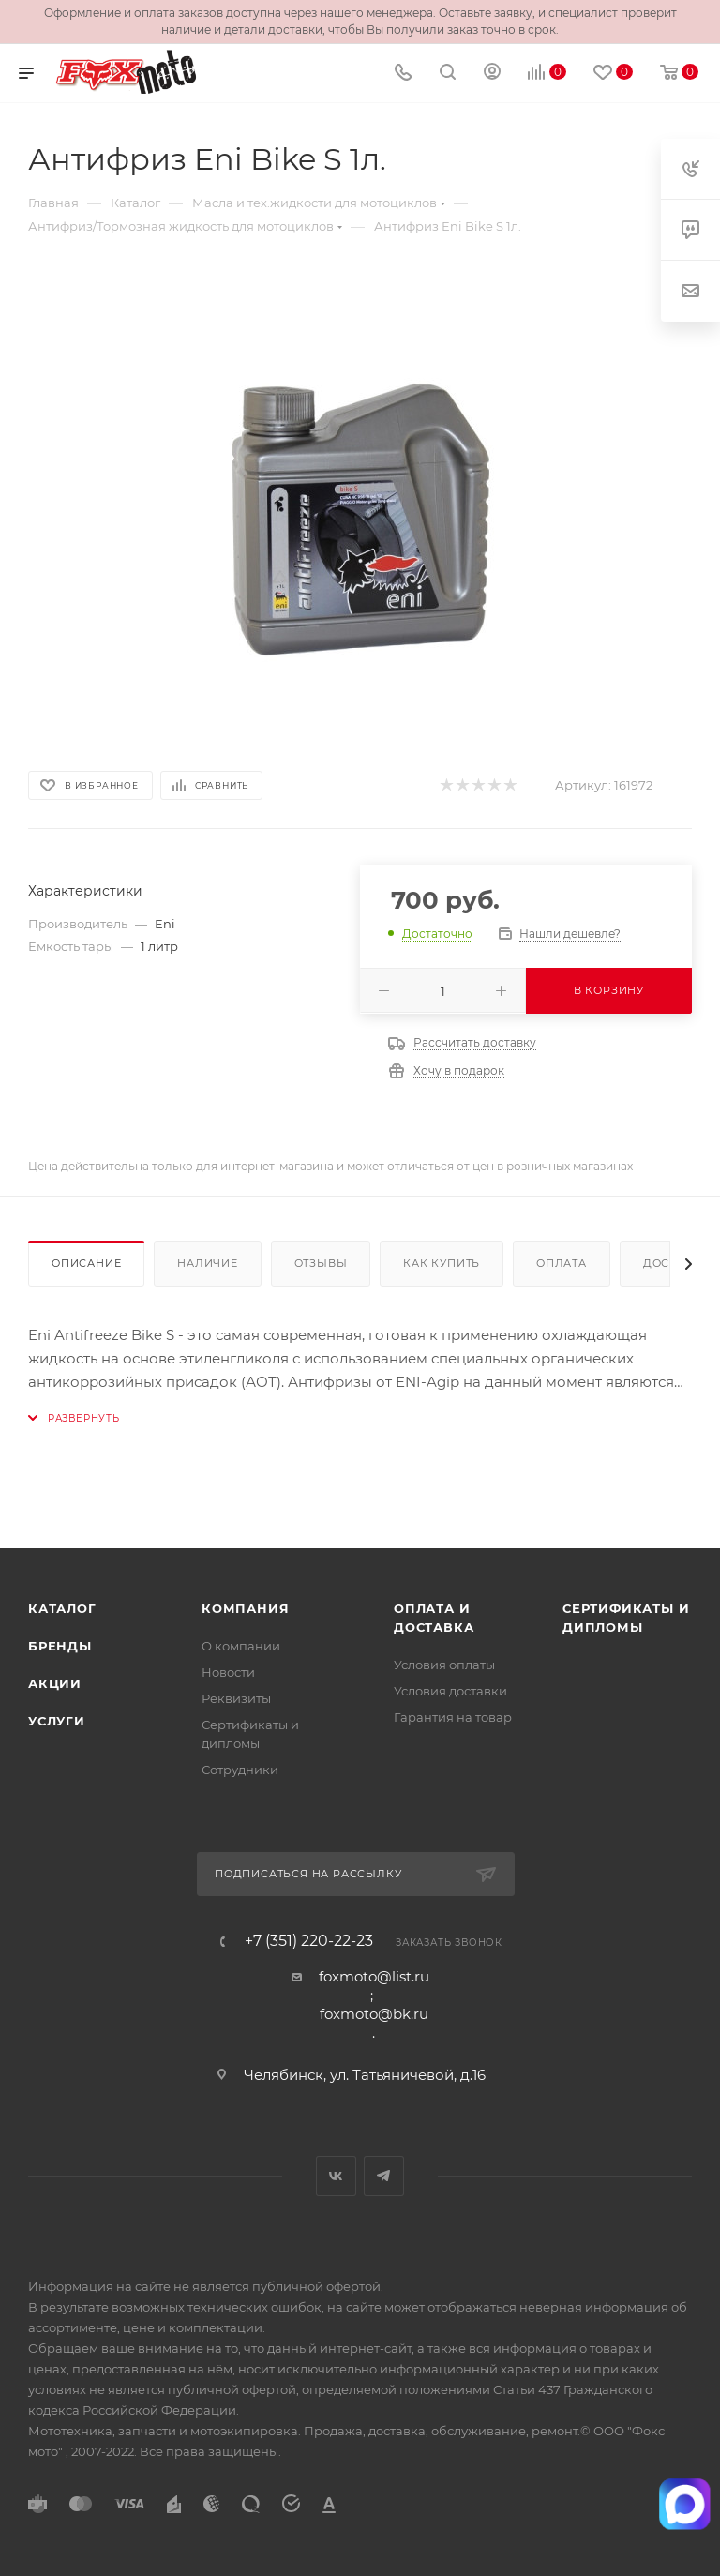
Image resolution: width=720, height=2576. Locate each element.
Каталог (62, 1608)
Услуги (56, 1720)
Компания (245, 1608)
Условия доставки (450, 1690)
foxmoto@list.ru (374, 1976)
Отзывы (321, 1263)
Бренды (60, 1645)
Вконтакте (336, 2176)
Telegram (384, 2176)
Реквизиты (236, 1698)
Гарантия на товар (453, 1717)
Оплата (561, 1263)
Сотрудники (240, 1769)
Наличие (207, 1263)
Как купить (441, 1263)
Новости (228, 1672)
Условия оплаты (444, 1664)
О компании (241, 1645)
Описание (86, 1263)
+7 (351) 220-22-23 (309, 1941)
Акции (55, 1683)
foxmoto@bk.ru (374, 2014)
